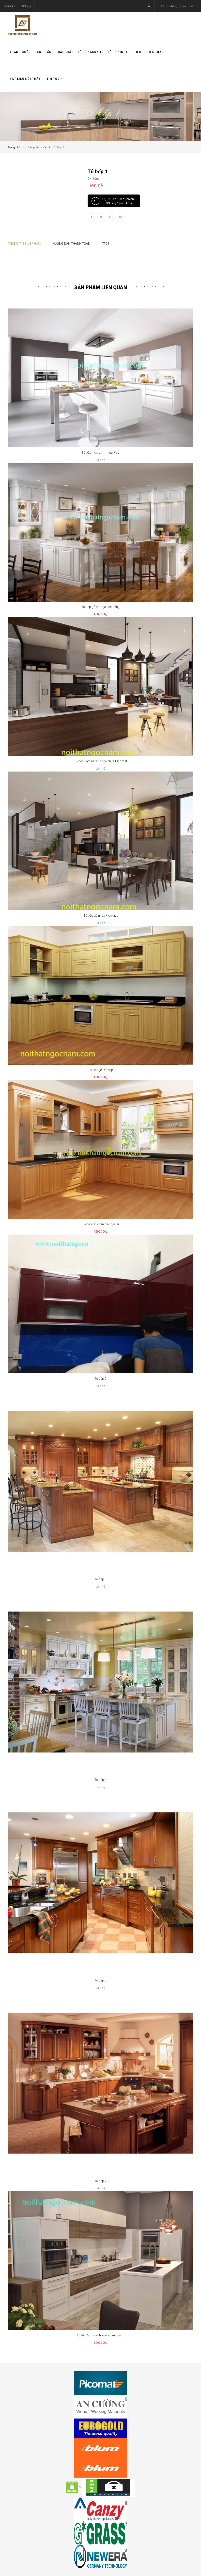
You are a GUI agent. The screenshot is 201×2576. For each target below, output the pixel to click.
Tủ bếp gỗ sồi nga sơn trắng (100, 607)
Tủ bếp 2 (100, 2181)
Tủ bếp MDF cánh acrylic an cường (100, 2335)
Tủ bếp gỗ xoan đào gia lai (100, 1224)
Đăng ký (26, 6)
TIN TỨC (54, 78)
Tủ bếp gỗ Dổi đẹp (100, 1070)
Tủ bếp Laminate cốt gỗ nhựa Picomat (100, 761)
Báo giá (66, 52)
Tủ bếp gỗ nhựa (149, 52)
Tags (105, 243)
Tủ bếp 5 (100, 1579)
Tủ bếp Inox (119, 52)
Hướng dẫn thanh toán (71, 243)
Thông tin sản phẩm (24, 243)
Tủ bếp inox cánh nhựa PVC (100, 452)
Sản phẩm (44, 52)
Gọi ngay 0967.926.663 (119, 201)
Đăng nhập (9, 6)
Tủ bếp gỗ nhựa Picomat (101, 915)
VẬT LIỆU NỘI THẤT (26, 78)
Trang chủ (20, 52)
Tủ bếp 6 (100, 1378)
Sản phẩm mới (37, 147)
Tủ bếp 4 (100, 1780)
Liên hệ (100, 460)
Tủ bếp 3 (100, 1980)
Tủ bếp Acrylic (91, 52)
